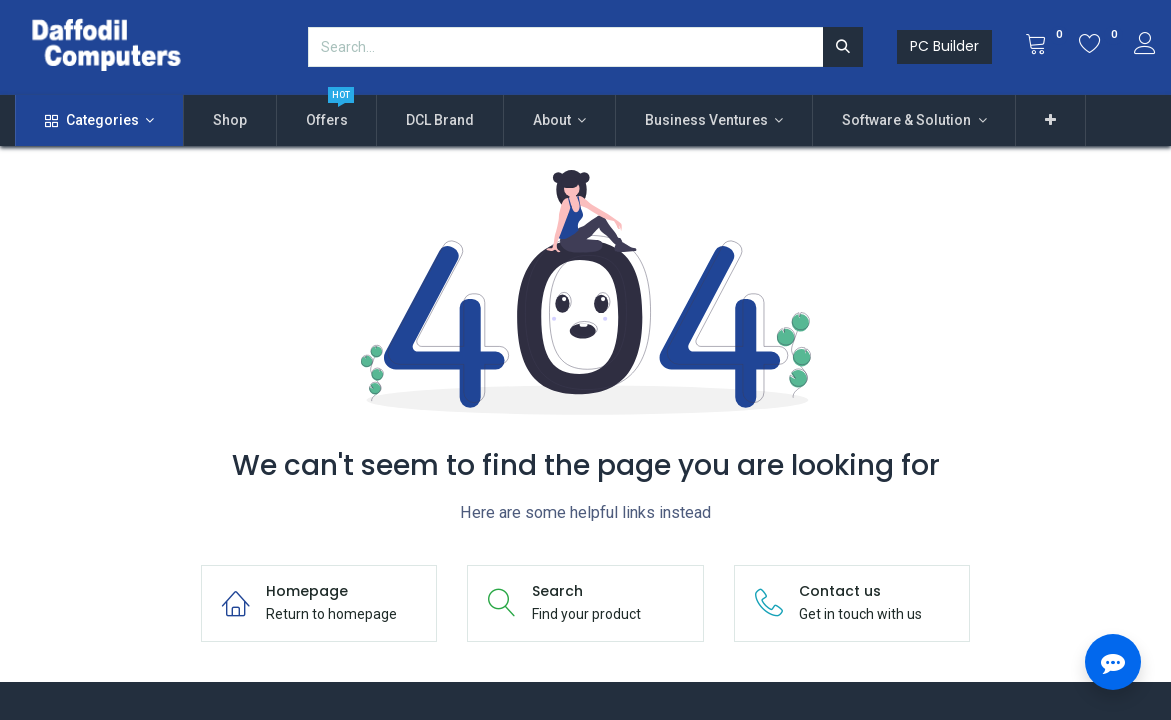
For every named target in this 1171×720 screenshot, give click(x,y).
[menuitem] (230, 121)
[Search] (843, 47)
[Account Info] (1145, 46)
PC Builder (944, 46)
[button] (1050, 121)
